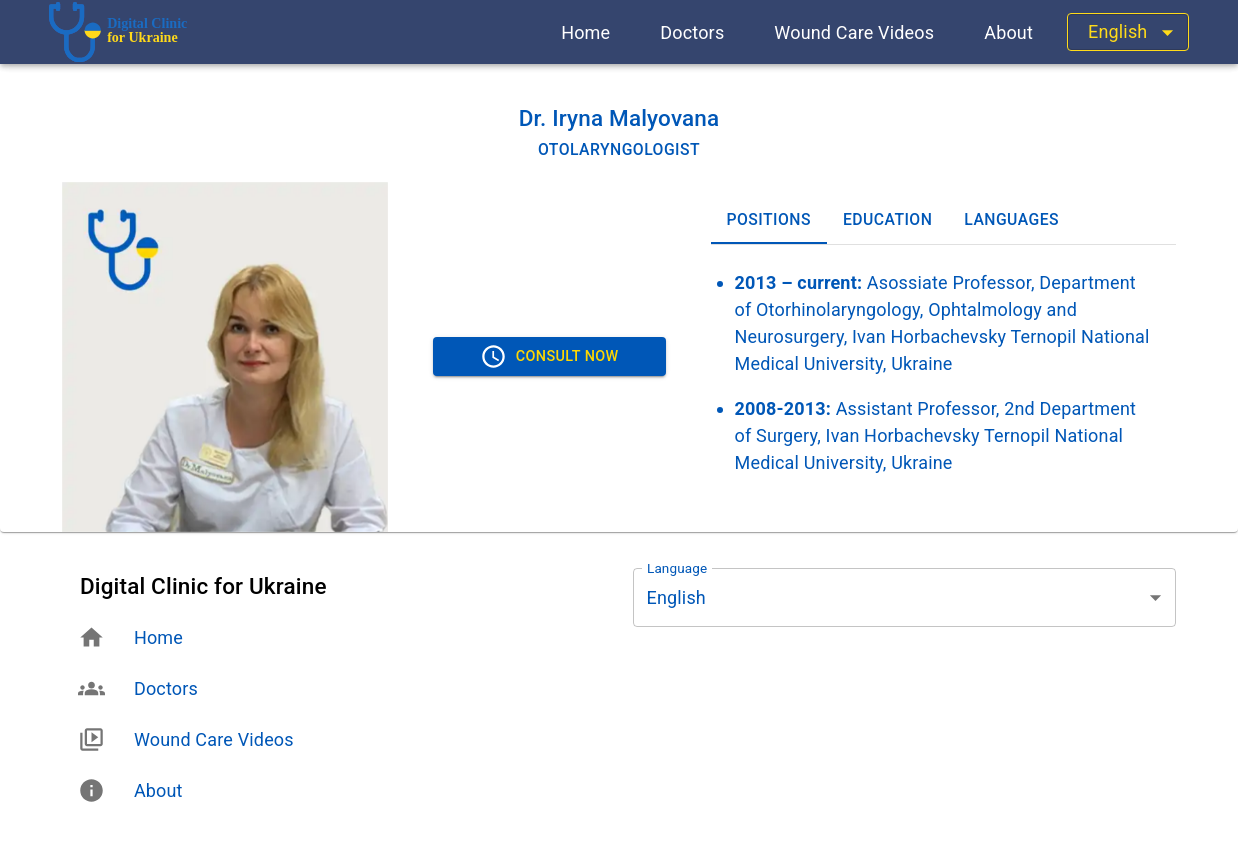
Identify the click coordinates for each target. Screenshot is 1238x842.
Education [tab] (887, 220)
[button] (585, 32)
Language (677, 569)
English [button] (1117, 31)
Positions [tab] (769, 220)
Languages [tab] (1011, 220)
